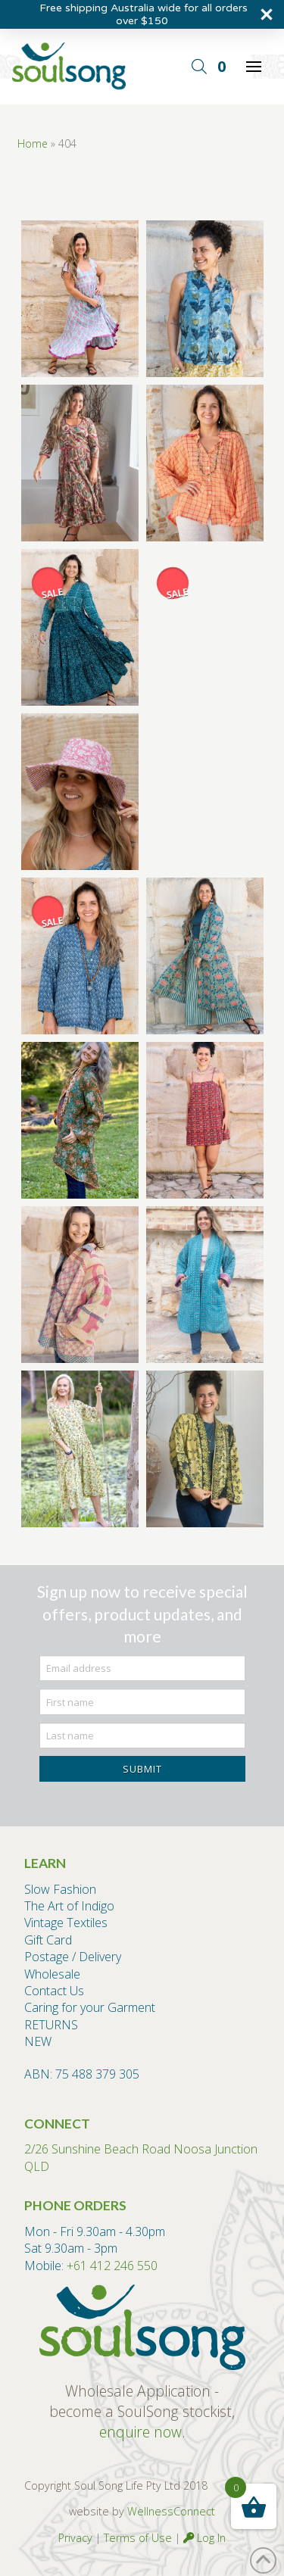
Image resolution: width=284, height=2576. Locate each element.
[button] (199, 66)
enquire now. (142, 2432)
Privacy (75, 2538)
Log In (204, 2538)
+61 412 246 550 (112, 2265)
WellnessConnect (171, 2511)
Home (32, 143)
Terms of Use (138, 2538)
